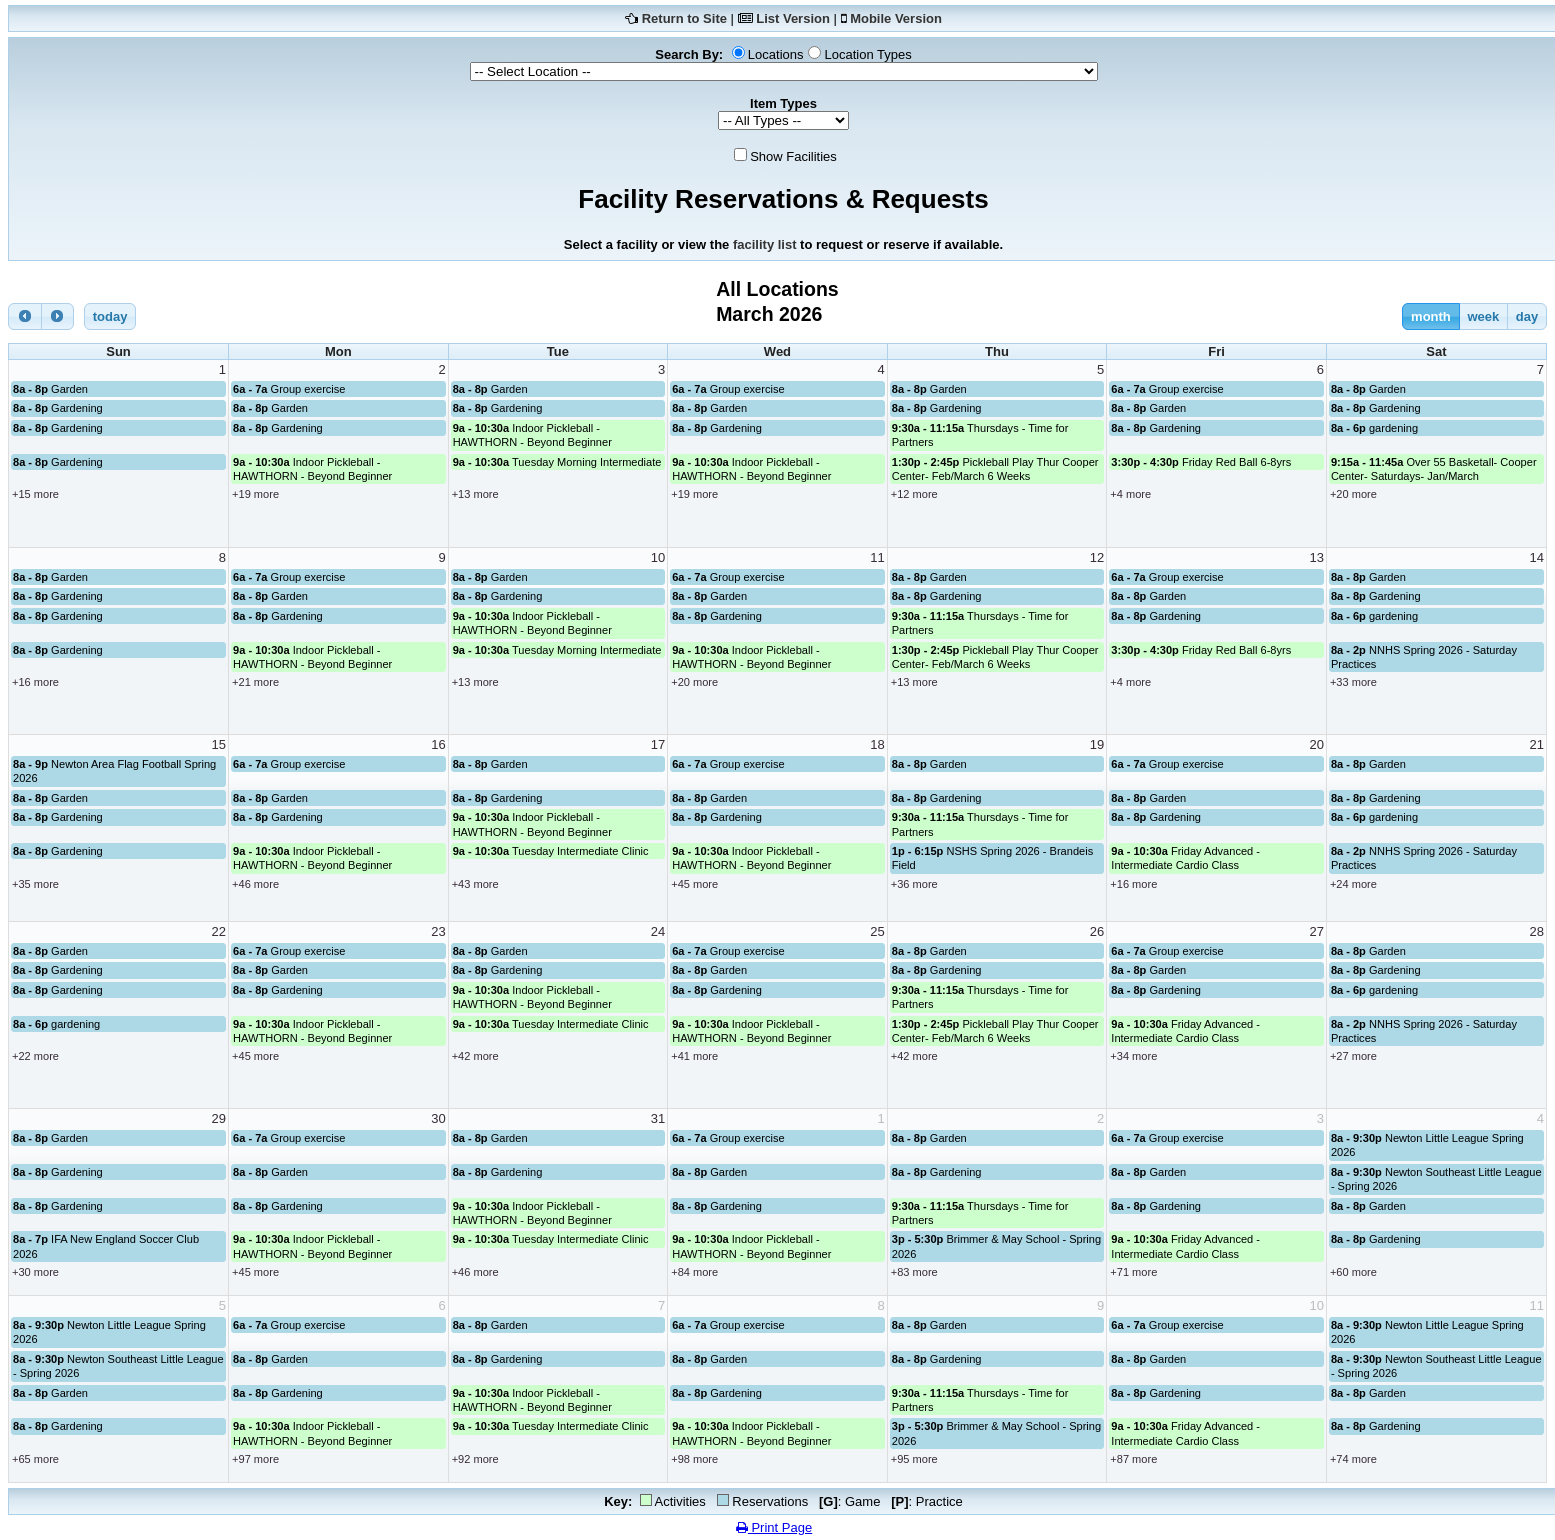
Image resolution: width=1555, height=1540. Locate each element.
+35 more (35, 884)
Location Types (867, 54)
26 (1097, 931)
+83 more (914, 1272)
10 (658, 557)
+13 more (475, 494)
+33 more (1353, 682)
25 (877, 931)
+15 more (35, 494)
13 (1316, 557)
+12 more (914, 494)
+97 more (255, 1459)
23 (438, 931)
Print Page (774, 1527)
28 (1537, 931)
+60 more (1353, 1272)
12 (1097, 557)
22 (219, 931)
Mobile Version (896, 18)
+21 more (255, 682)
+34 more (1133, 1056)
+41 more (694, 1056)
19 (1097, 744)
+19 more (255, 494)
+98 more (694, 1459)
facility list (765, 244)
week (1483, 316)
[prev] (25, 316)
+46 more (255, 884)
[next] (58, 316)
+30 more (35, 1272)
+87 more (1133, 1459)
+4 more (1130, 494)
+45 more (694, 884)
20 (1316, 744)
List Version (793, 18)
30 (438, 1118)
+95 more (914, 1459)
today (110, 316)
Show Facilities (793, 156)
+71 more (1133, 1272)
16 (438, 744)
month (1431, 316)
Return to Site (684, 18)
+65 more (35, 1459)
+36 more (914, 884)
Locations (776, 54)
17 (658, 744)
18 (877, 744)
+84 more (694, 1272)
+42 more (475, 1056)
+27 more (1353, 1056)
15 (219, 744)
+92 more (475, 1459)
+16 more (35, 682)
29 (219, 1118)
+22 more (35, 1056)
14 (1537, 557)
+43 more (475, 884)
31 (658, 1118)
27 (1316, 931)
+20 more (1353, 494)
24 (658, 931)
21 (1537, 744)
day (1527, 316)
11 (877, 557)
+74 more (1353, 1459)
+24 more (1353, 884)
